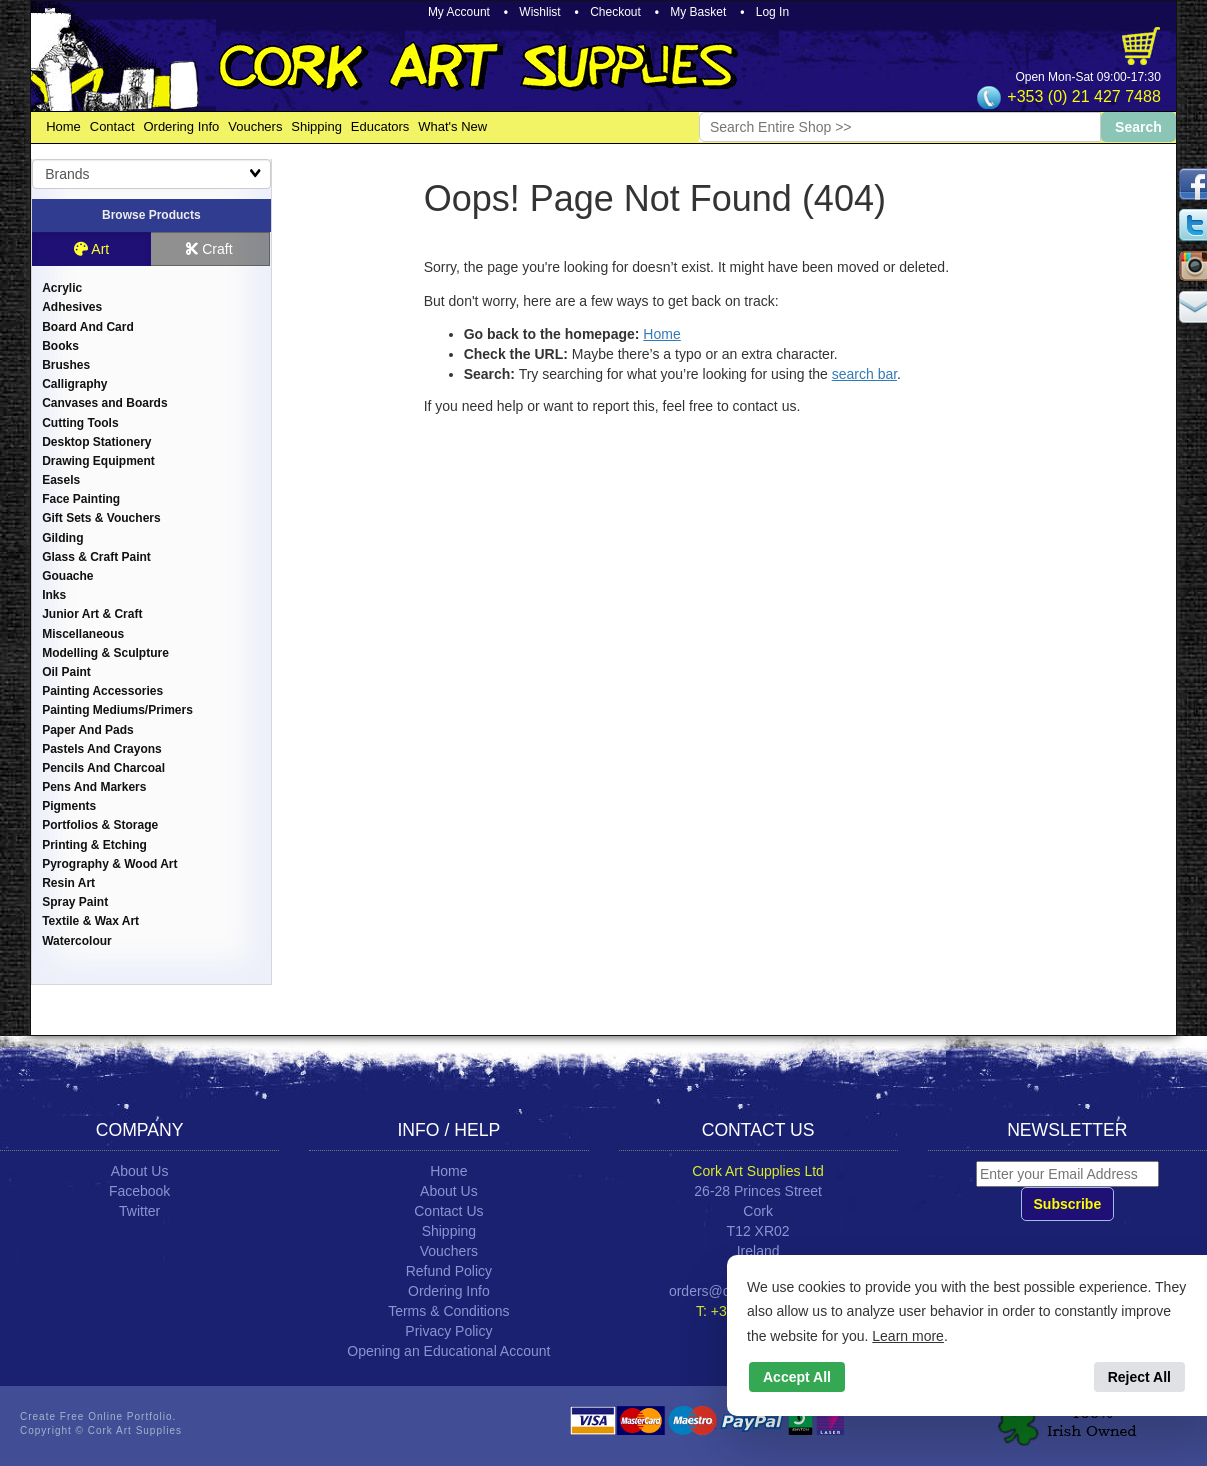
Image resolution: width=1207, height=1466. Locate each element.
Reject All (1139, 1377)
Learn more (908, 1336)
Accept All (797, 1377)
